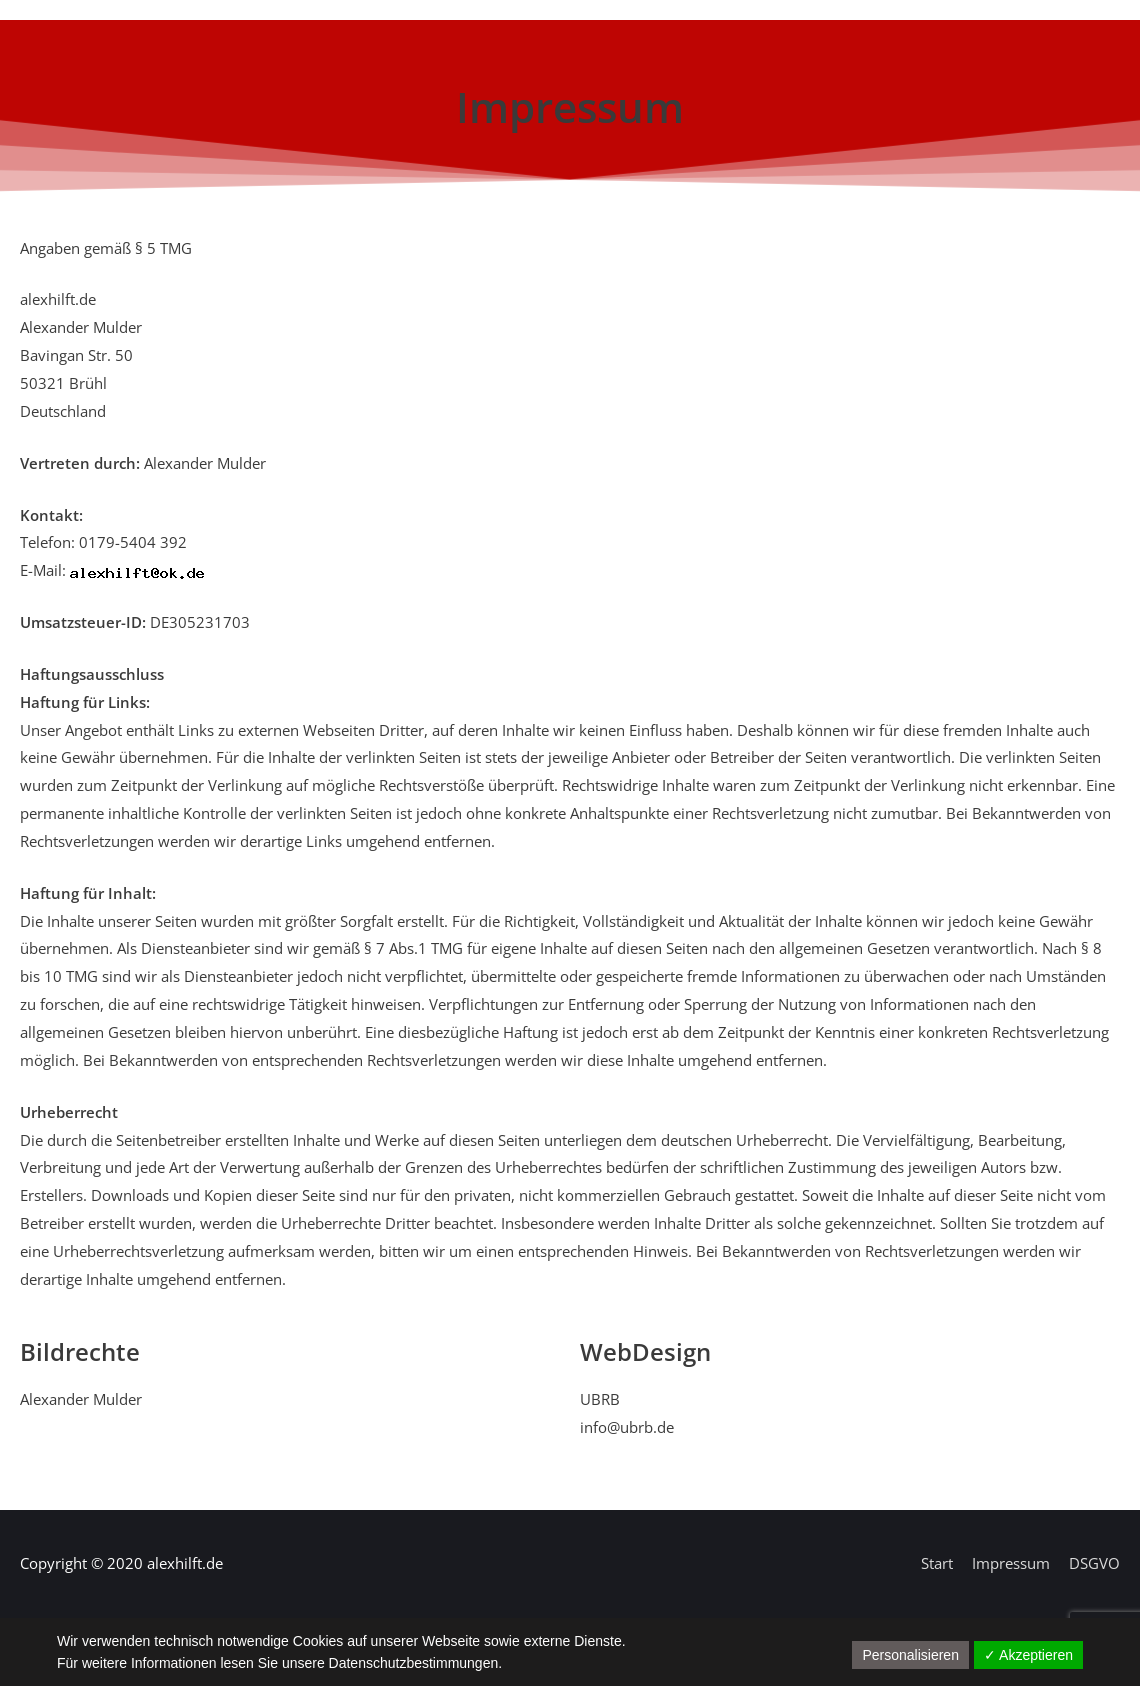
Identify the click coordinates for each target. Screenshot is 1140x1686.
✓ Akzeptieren (1028, 1655)
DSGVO (1094, 1563)
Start (937, 1563)
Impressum (1011, 1563)
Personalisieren (910, 1655)
